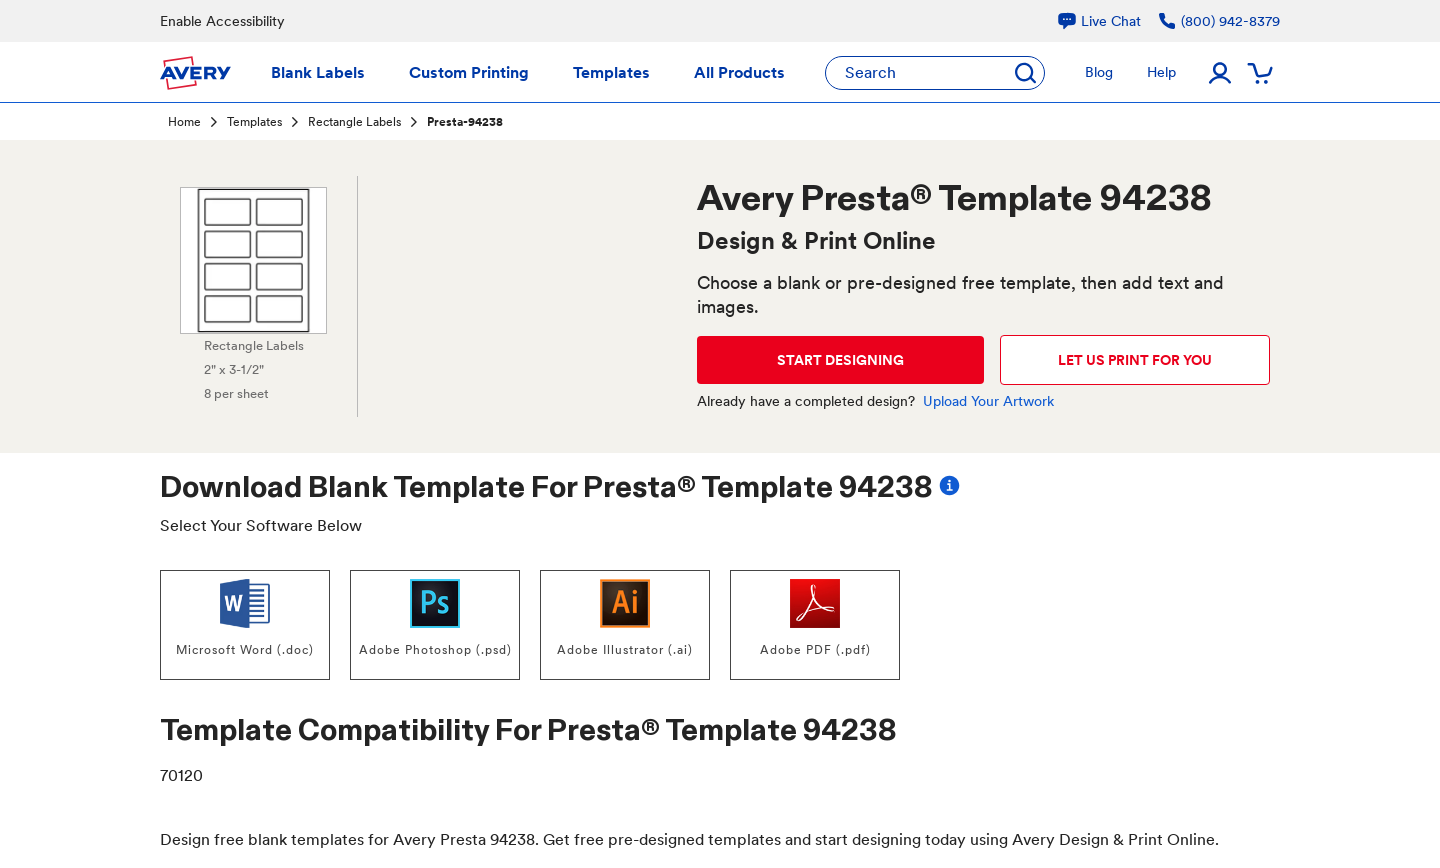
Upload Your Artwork (988, 401)
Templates (254, 122)
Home (184, 122)
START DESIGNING (840, 360)
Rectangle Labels (354, 122)
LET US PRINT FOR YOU (1135, 360)
